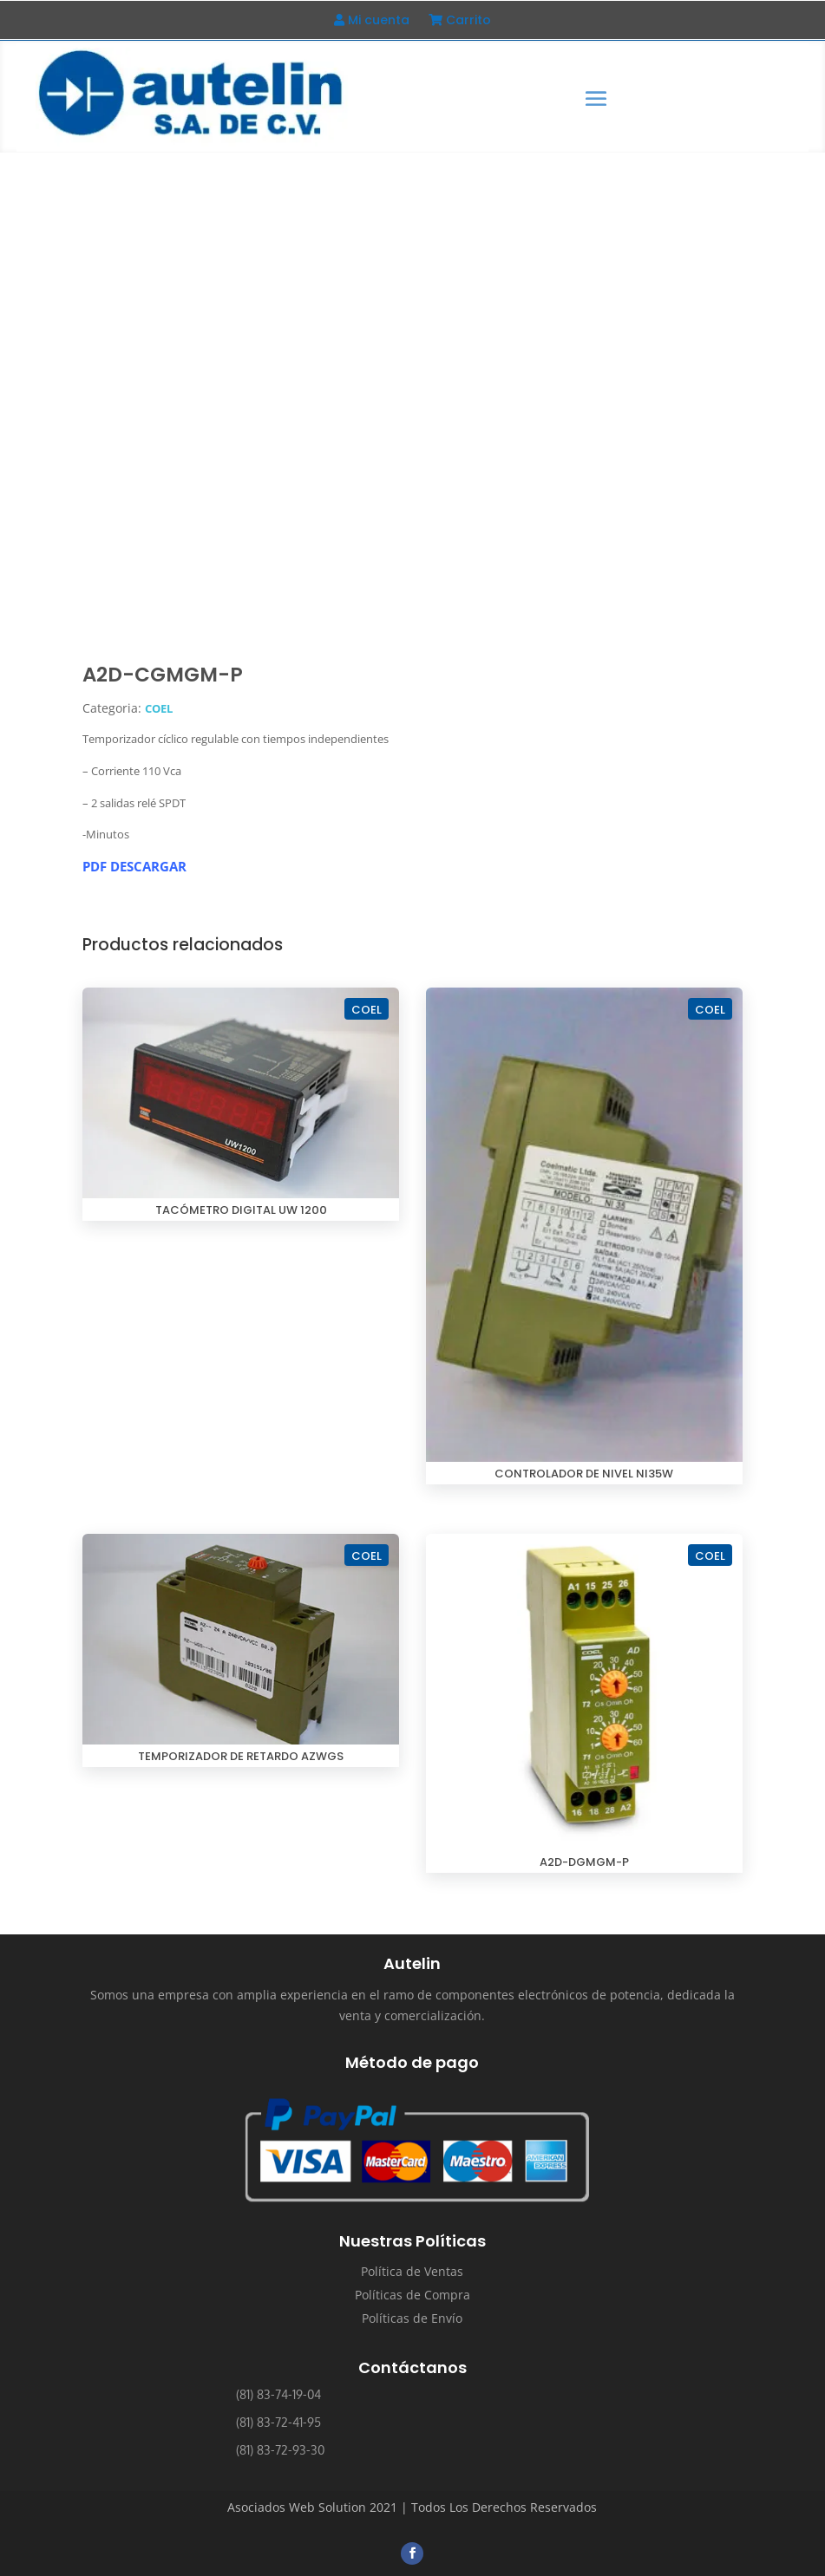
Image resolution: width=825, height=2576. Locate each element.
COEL (159, 707)
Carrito (460, 21)
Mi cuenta (371, 21)
